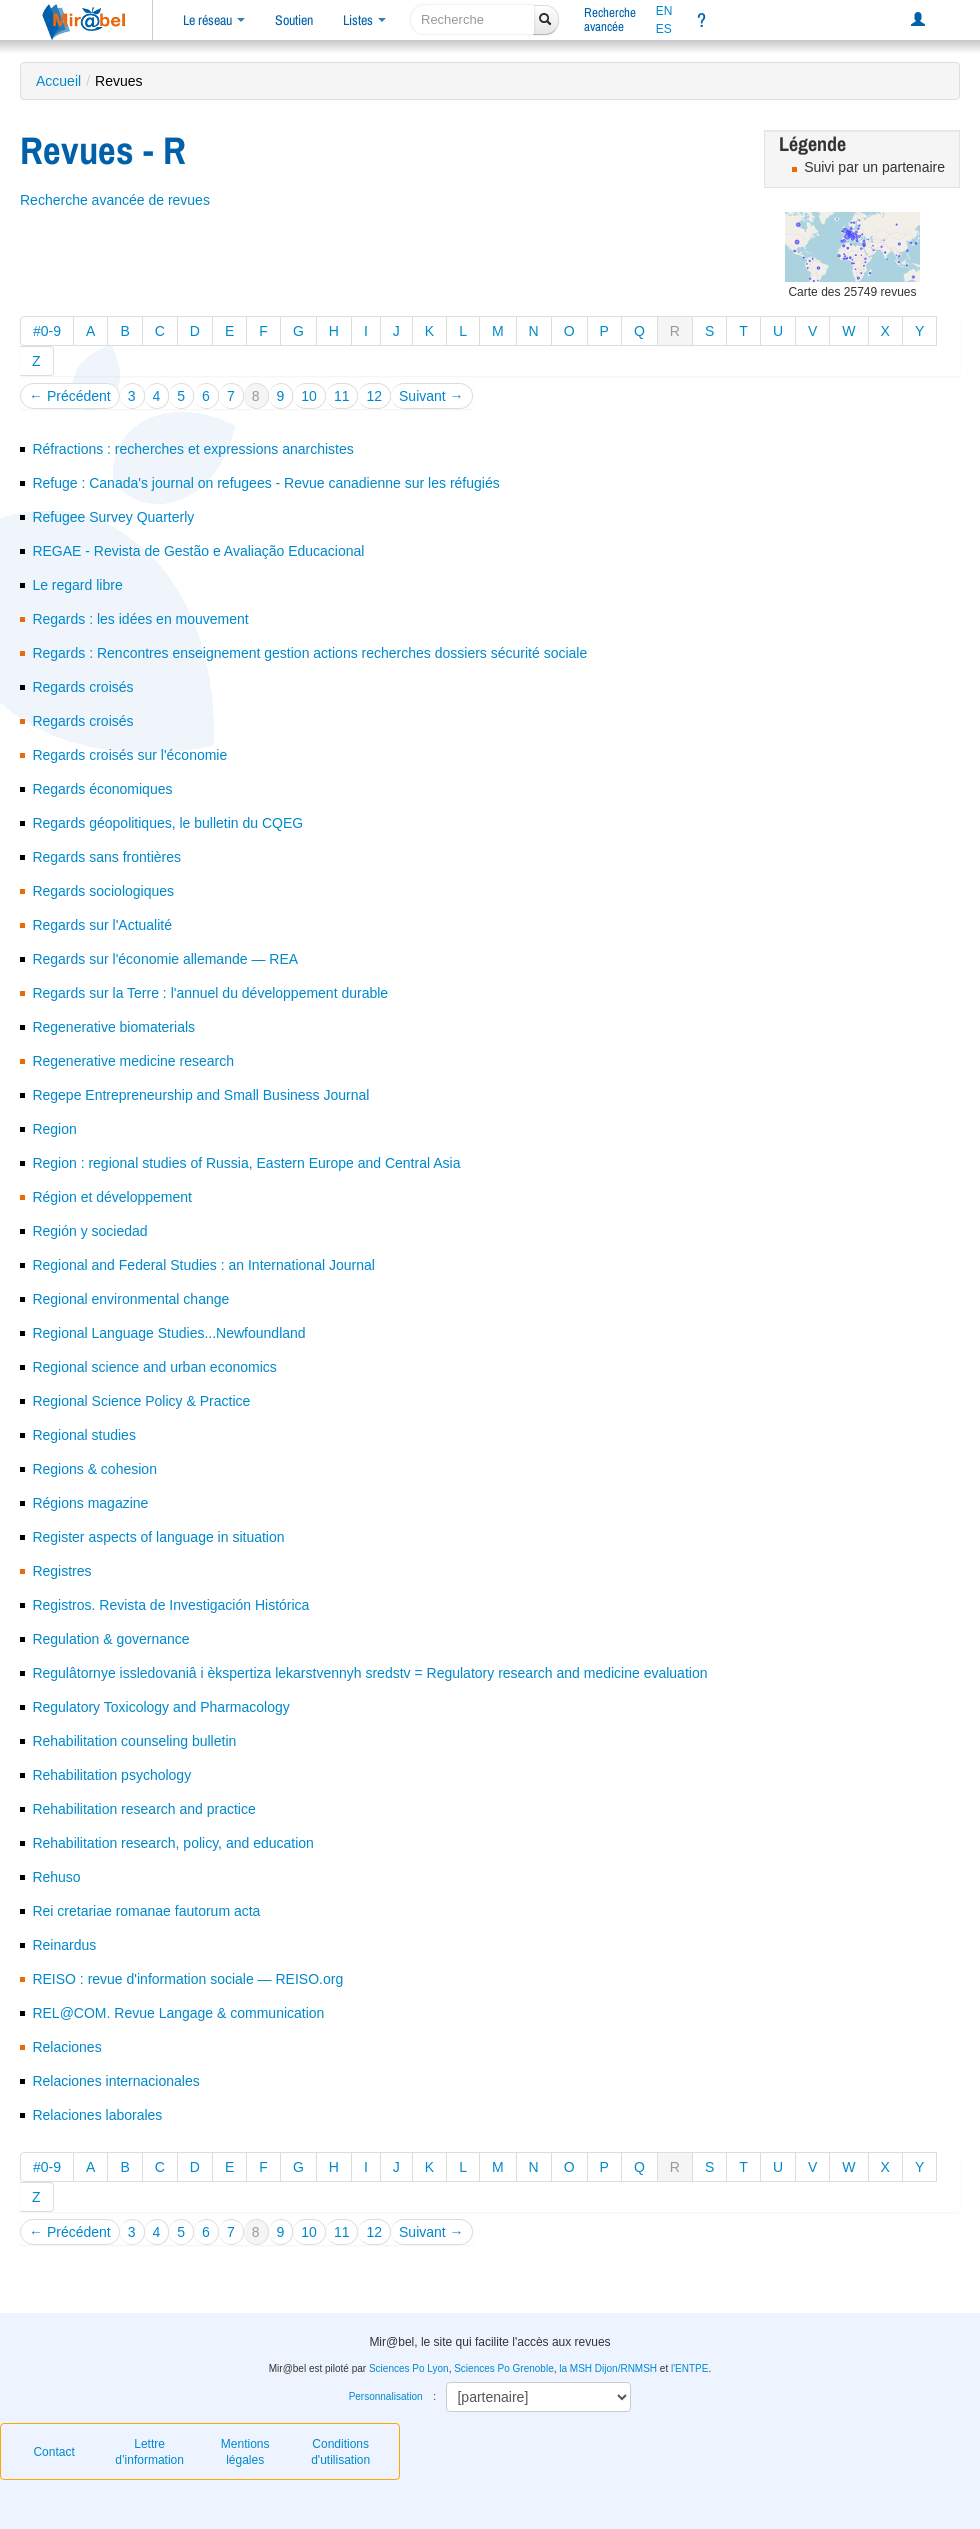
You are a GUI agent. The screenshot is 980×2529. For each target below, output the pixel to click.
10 (309, 396)
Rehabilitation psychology (111, 1775)
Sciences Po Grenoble (504, 2368)
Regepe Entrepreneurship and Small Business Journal (200, 1095)
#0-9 (47, 331)
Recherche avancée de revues (115, 200)
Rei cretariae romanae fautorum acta (146, 1911)
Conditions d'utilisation (340, 2452)
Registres (61, 1571)
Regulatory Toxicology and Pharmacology (160, 1707)
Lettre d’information (149, 2452)
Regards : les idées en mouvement (140, 619)
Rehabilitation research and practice (143, 1809)
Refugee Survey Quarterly (113, 517)
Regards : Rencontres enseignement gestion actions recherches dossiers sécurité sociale (309, 653)
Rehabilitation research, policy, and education (172, 1843)
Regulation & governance (110, 1639)
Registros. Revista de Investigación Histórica (170, 1605)
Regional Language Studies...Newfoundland (168, 1333)
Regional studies (84, 1435)
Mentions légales (245, 2452)
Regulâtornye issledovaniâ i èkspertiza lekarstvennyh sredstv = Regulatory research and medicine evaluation (369, 1673)
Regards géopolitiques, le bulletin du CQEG (167, 823)
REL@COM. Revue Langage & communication (178, 2013)
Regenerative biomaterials (113, 1027)
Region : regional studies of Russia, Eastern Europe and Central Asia (246, 1163)
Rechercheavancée (610, 19)
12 (374, 396)
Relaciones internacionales (115, 2081)
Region (54, 1129)
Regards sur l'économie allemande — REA (165, 959)
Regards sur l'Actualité (102, 925)
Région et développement (112, 1197)
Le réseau (214, 20)
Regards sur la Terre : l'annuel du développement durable (210, 993)
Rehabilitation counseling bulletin (134, 1741)
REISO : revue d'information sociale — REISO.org (187, 1979)
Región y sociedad (89, 1231)
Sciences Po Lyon (409, 2368)
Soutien (294, 20)
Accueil (58, 81)
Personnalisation (386, 2396)
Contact (53, 2452)
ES (664, 29)
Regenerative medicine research (133, 1061)
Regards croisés (82, 687)
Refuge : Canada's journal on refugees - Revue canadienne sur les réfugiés (265, 483)
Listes (364, 20)
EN (664, 11)
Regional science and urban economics (154, 1367)
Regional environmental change (130, 1299)
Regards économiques (102, 789)
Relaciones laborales (97, 2115)
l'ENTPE (689, 2368)
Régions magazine (90, 1503)
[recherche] (472, 19)
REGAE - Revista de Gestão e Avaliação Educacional (198, 551)
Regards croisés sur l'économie (129, 755)
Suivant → (431, 396)
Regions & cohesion (94, 1469)
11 (342, 396)
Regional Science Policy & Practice (141, 1401)
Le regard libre (77, 585)
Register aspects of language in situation (158, 1537)
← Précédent (70, 396)
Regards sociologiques (103, 891)
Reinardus (64, 1945)
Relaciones (66, 2047)
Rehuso (56, 1877)
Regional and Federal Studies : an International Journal (203, 1265)
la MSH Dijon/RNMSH (608, 2368)
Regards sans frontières (106, 857)
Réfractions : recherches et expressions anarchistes (192, 449)
